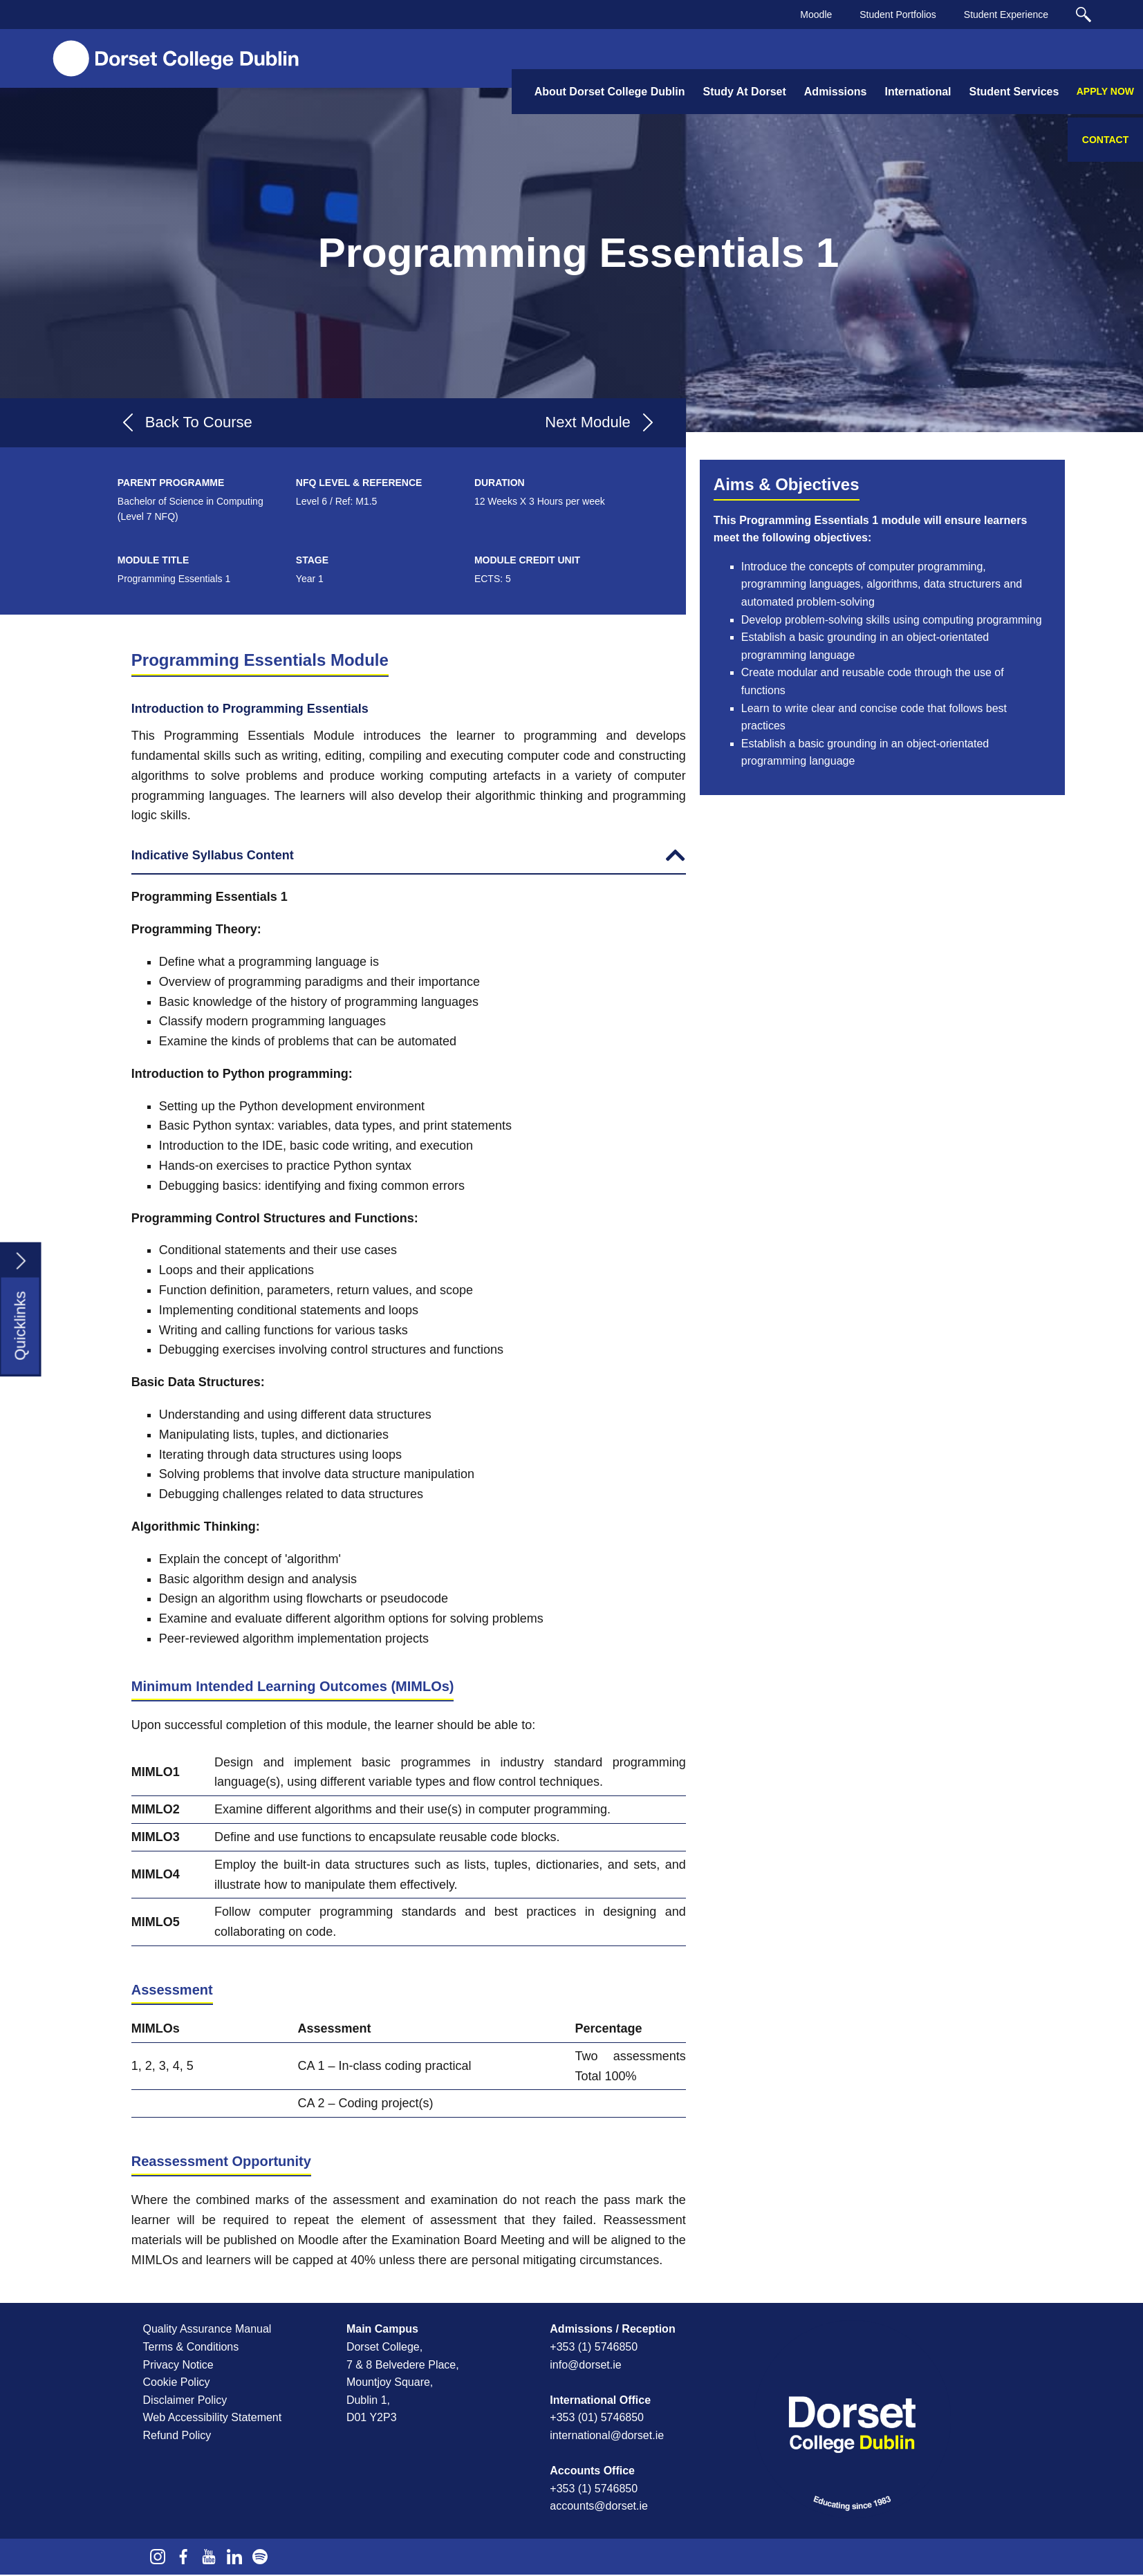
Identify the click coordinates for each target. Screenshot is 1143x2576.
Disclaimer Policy (185, 2400)
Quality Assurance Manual (207, 2329)
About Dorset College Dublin (610, 91)
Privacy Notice (178, 2365)
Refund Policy (177, 2435)
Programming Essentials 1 (578, 253)
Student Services (1014, 91)
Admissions (835, 91)
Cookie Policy (176, 2382)
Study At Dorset (744, 91)
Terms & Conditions (191, 2347)
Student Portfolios (897, 14)
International (917, 91)
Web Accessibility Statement (212, 2417)
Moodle (816, 14)
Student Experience (1006, 14)
